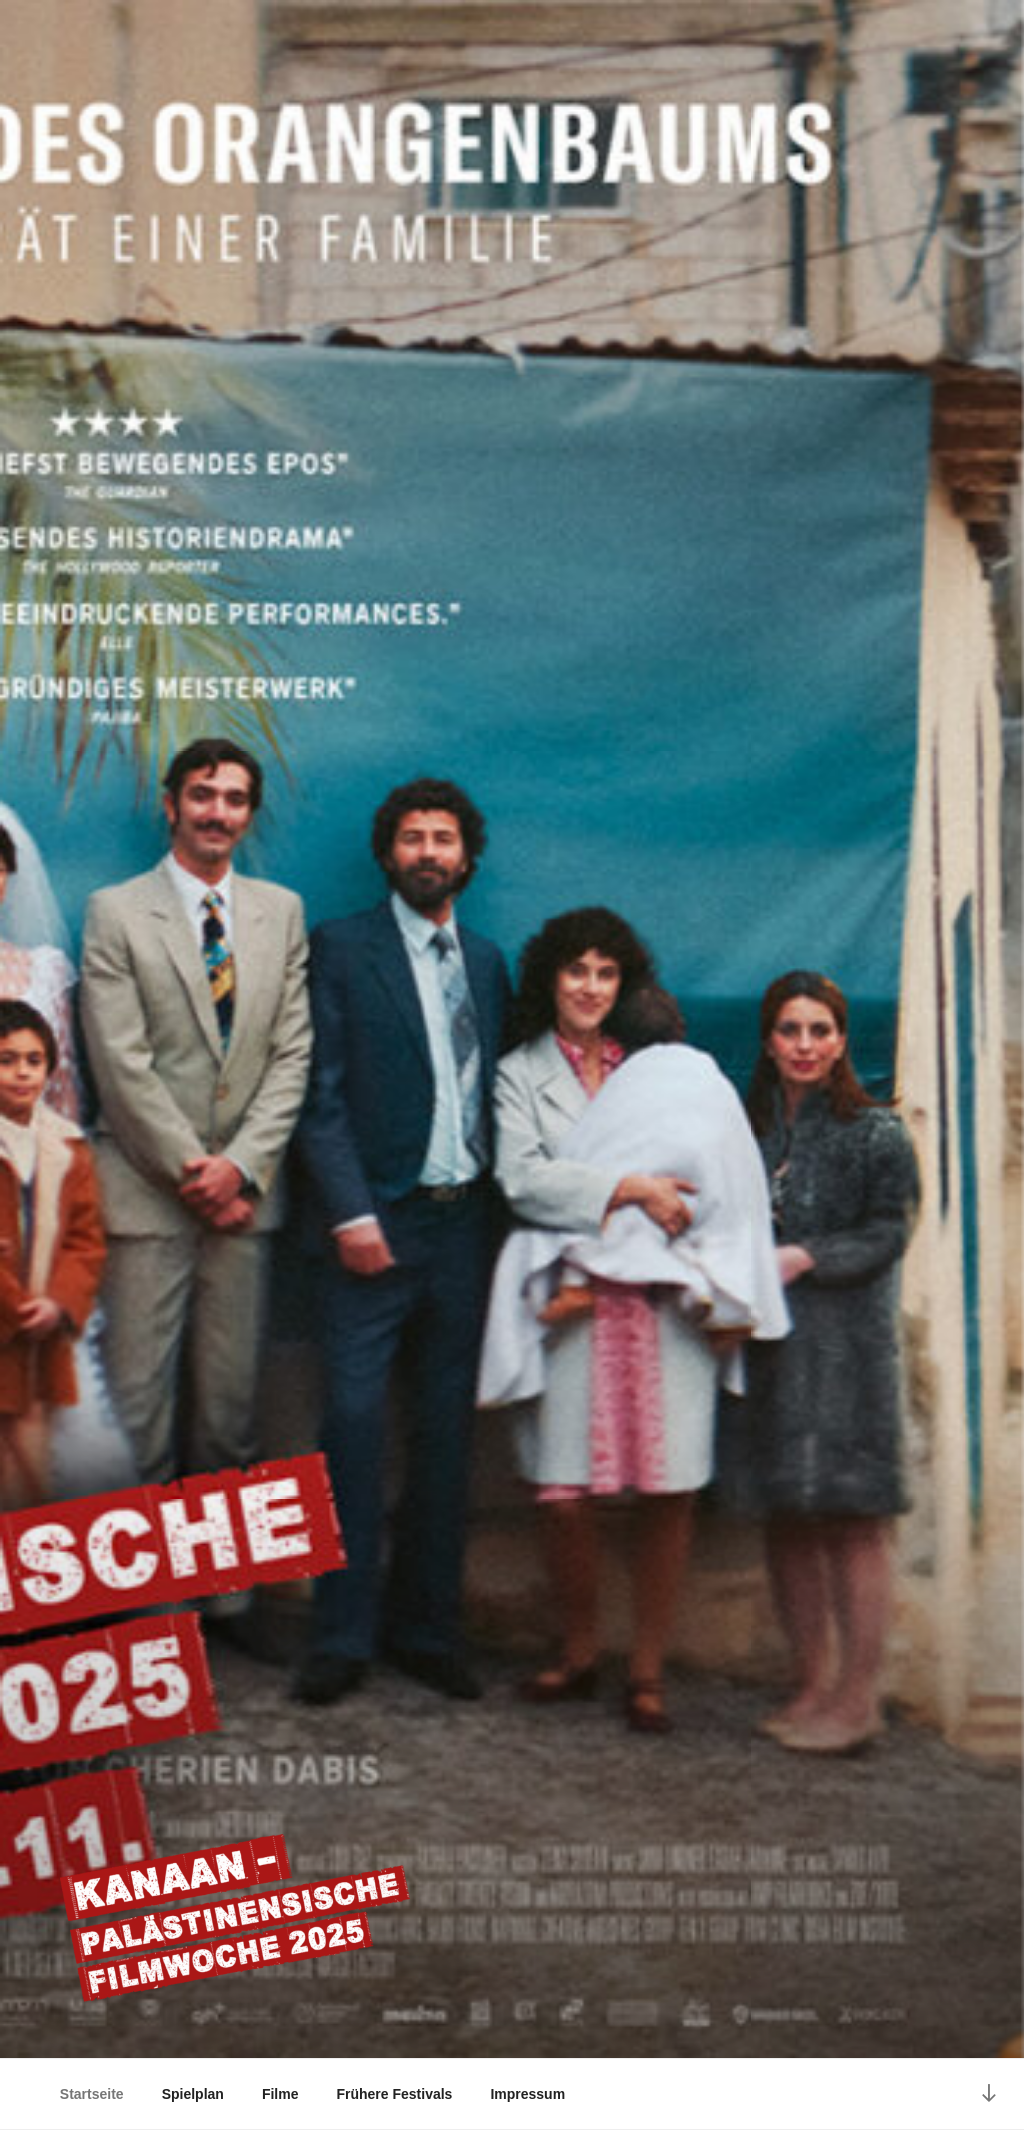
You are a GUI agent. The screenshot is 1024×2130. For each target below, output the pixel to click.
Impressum (527, 2094)
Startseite (92, 2094)
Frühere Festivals (394, 2094)
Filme (280, 2094)
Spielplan (193, 2094)
